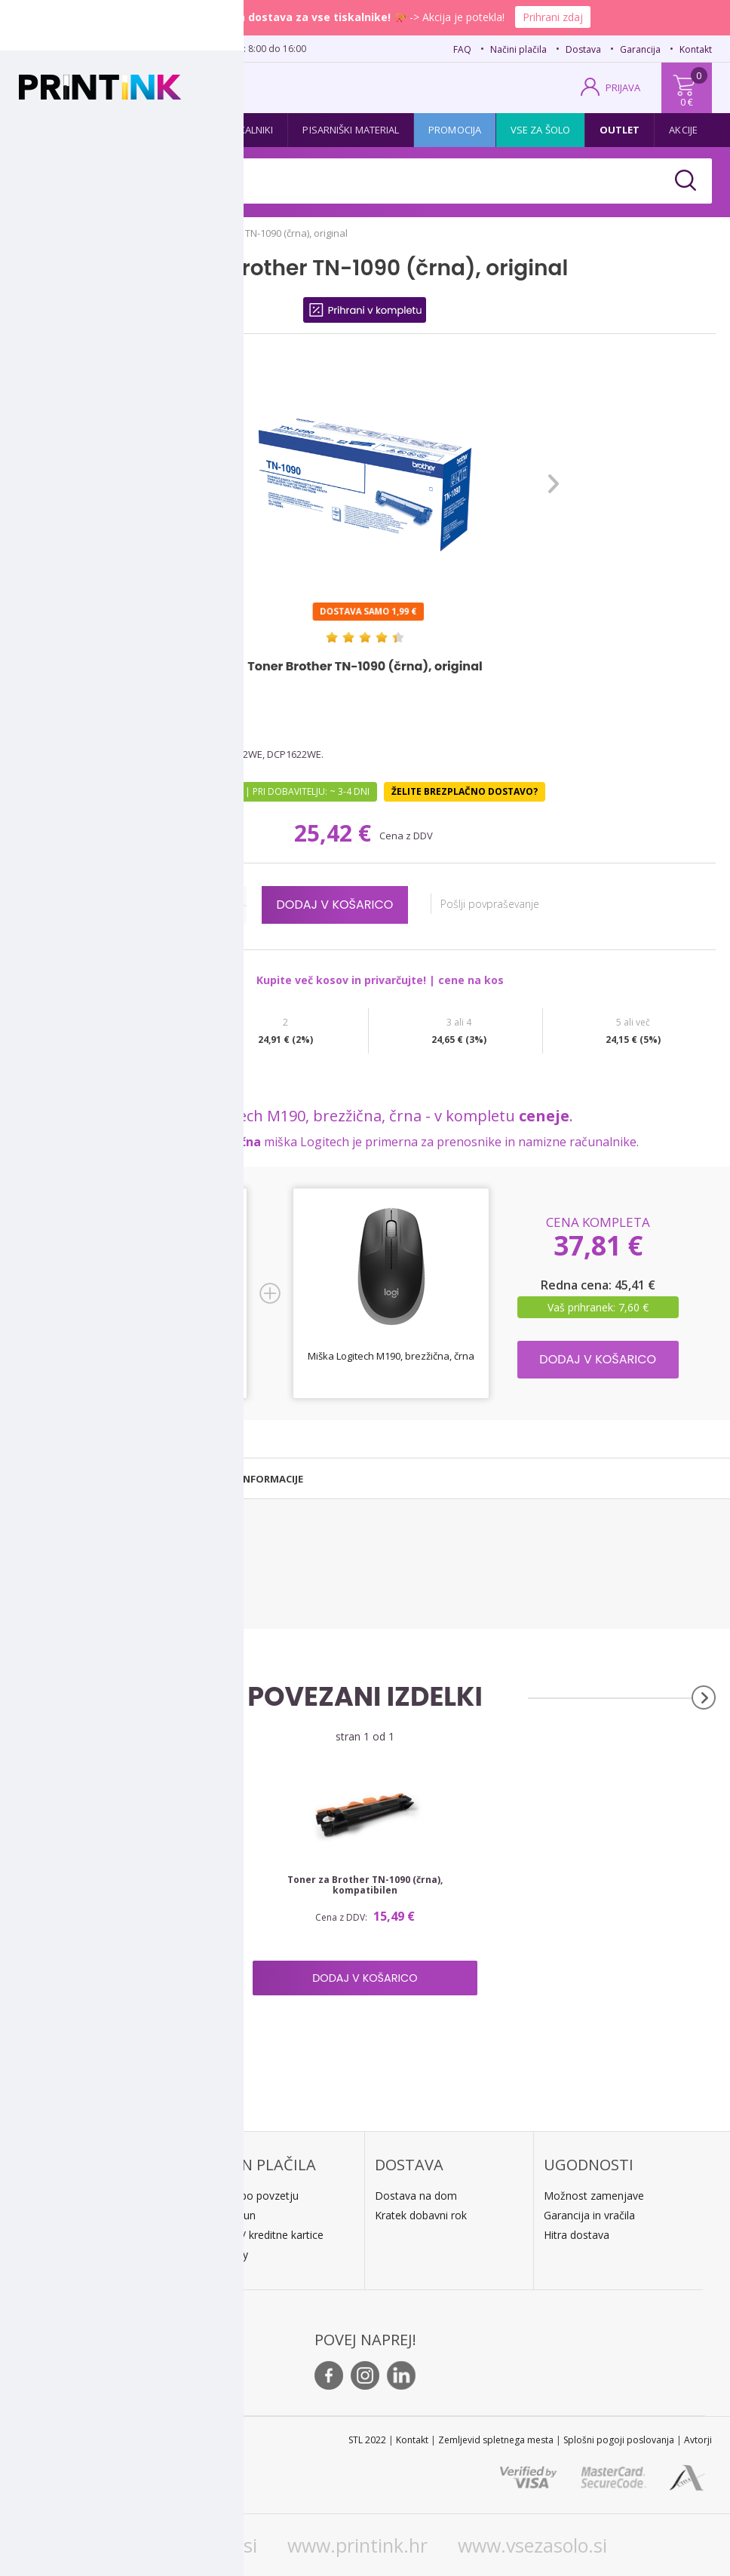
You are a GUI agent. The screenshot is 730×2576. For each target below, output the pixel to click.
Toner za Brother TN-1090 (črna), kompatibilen (365, 1885)
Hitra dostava (576, 2235)
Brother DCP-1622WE (59, 1590)
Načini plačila (518, 49)
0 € (686, 102)
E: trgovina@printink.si (90, 2257)
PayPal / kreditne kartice (265, 2235)
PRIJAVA (623, 87)
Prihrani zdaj (553, 17)
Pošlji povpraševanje (497, 904)
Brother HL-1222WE (56, 1572)
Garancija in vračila (589, 2215)
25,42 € (335, 832)
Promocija (454, 129)
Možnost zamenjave (594, 2195)
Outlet (620, 129)
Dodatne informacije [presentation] (245, 1479)
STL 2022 (367, 2439)
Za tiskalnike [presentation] (84, 1479)
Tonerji (122, 129)
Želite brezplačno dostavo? (464, 791)
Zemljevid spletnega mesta (496, 2439)
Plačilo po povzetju (252, 2195)
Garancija (640, 49)
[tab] (84, 1478)
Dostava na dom (416, 2195)
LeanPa (224, 2254)
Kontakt (695, 49)
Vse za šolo (540, 129)
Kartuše (54, 129)
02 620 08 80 (167, 47)
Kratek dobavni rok (421, 2215)
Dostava (583, 49)
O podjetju (63, 2277)
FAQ (462, 49)
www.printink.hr (357, 2545)
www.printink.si (189, 2545)
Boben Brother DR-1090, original (131, 1880)
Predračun (231, 2215)
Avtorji (698, 2439)
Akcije (683, 129)
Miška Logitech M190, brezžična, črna (391, 1356)
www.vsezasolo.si (532, 2545)
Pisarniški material (350, 129)
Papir (182, 129)
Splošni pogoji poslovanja (618, 2439)
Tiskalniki (249, 129)
